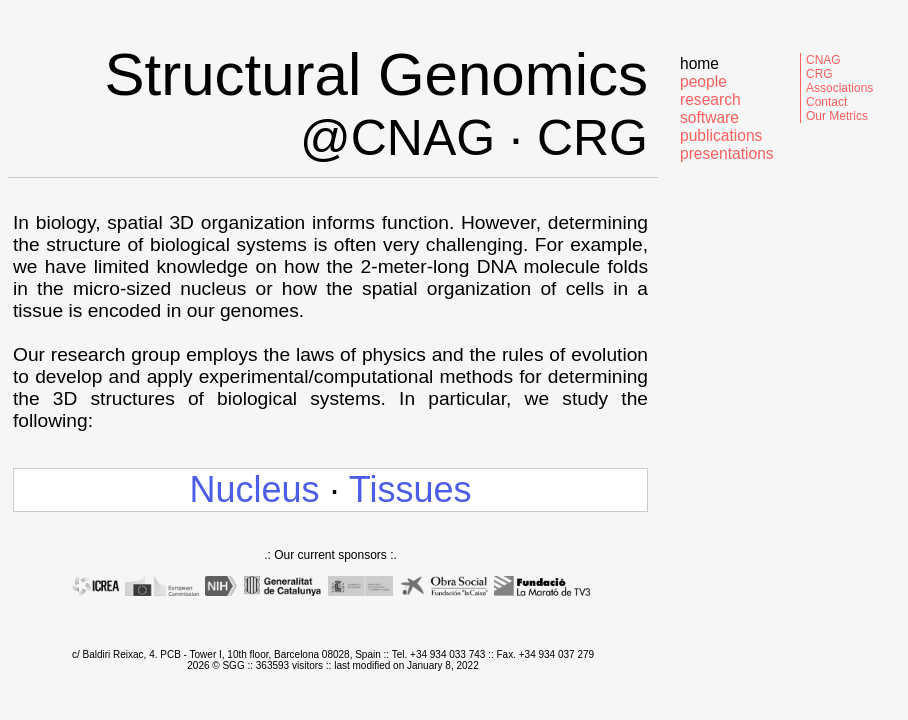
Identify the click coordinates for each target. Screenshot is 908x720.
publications (721, 135)
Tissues (410, 489)
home (699, 63)
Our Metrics (837, 116)
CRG (819, 74)
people (703, 81)
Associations (839, 88)
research (710, 99)
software (709, 117)
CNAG (823, 60)
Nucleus (254, 489)
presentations (727, 153)
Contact (826, 102)
